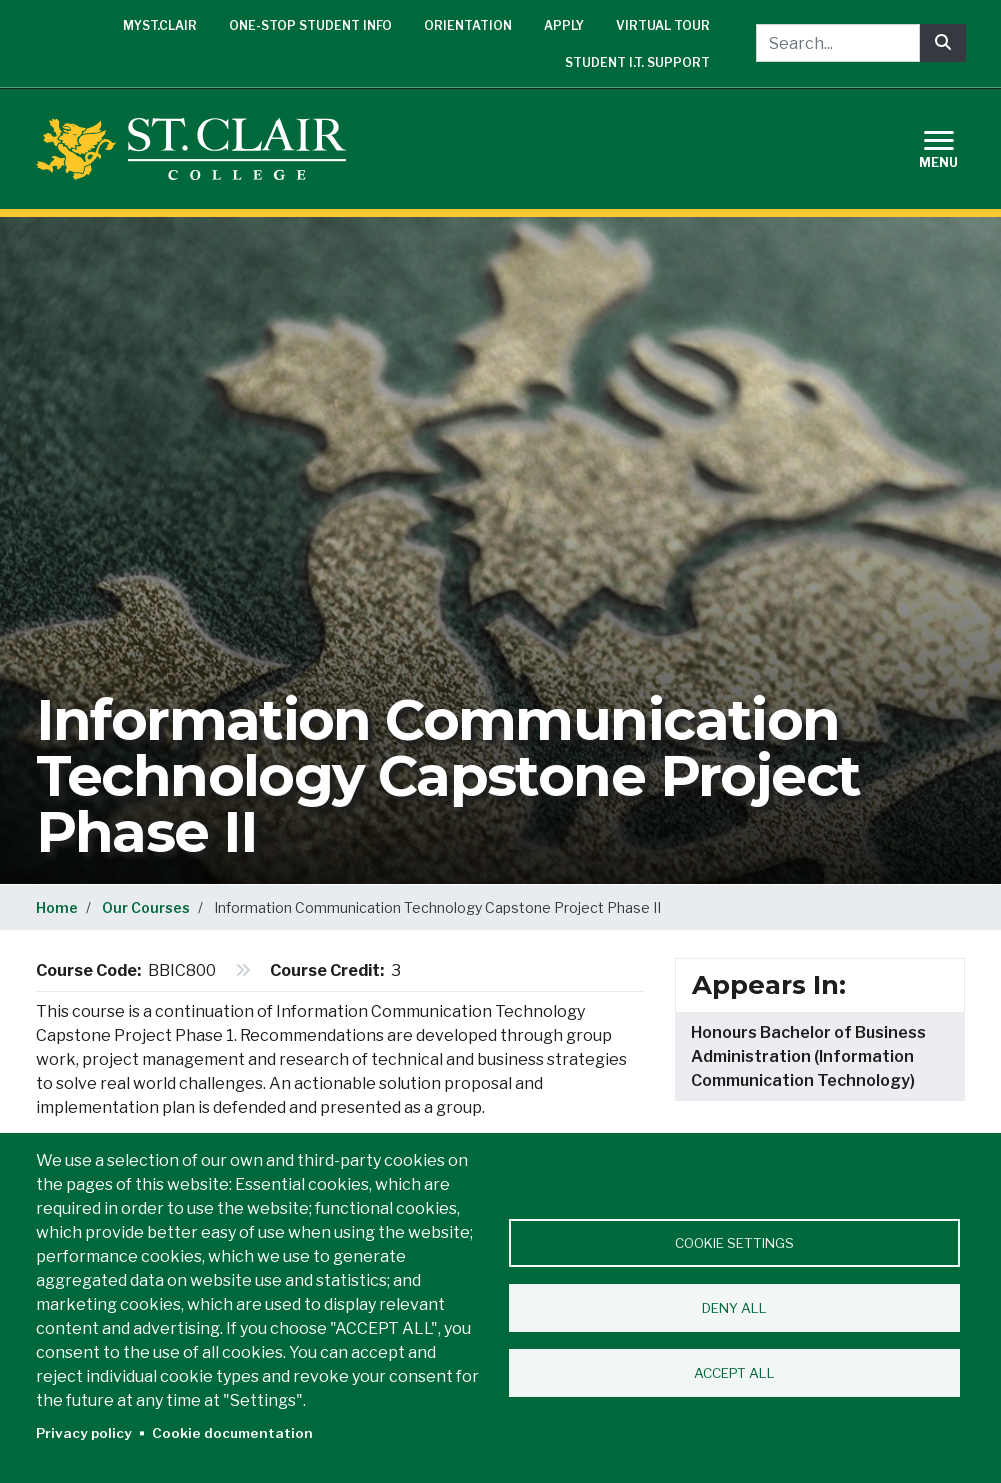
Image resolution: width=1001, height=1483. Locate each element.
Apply (564, 25)
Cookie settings (734, 1243)
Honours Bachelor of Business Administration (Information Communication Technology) (808, 1056)
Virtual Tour (663, 25)
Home (57, 907)
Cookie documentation (232, 1433)
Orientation (468, 25)
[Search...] (838, 43)
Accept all (734, 1373)
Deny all (734, 1308)
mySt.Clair (160, 25)
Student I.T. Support (637, 62)
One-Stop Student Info (310, 25)
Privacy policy (84, 1433)
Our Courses (146, 907)
